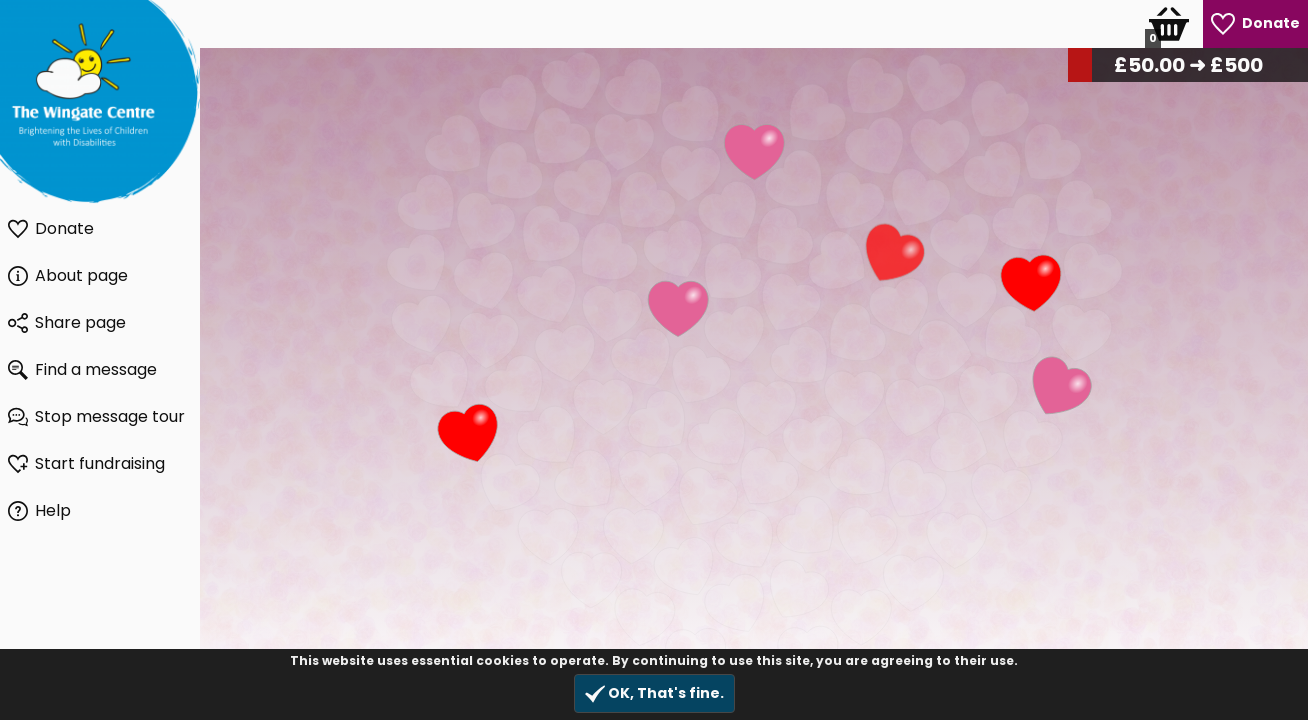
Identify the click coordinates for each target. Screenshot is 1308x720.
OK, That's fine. (654, 693)
